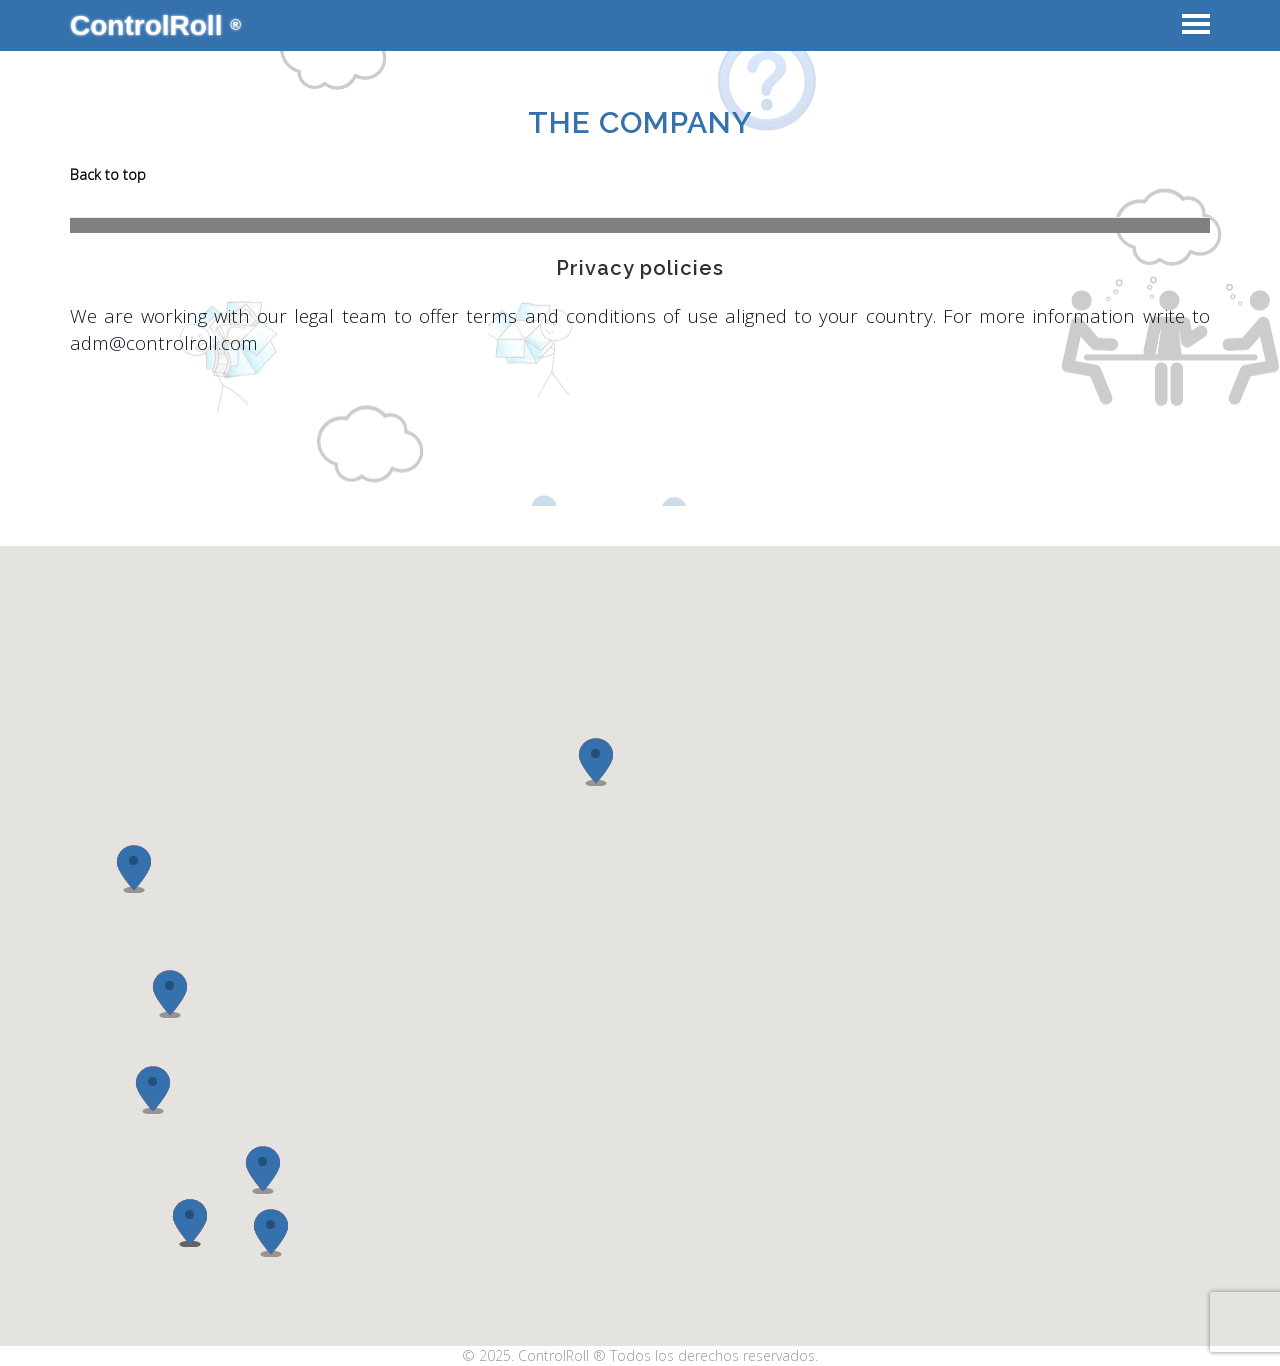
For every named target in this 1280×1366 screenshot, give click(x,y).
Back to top (108, 174)
